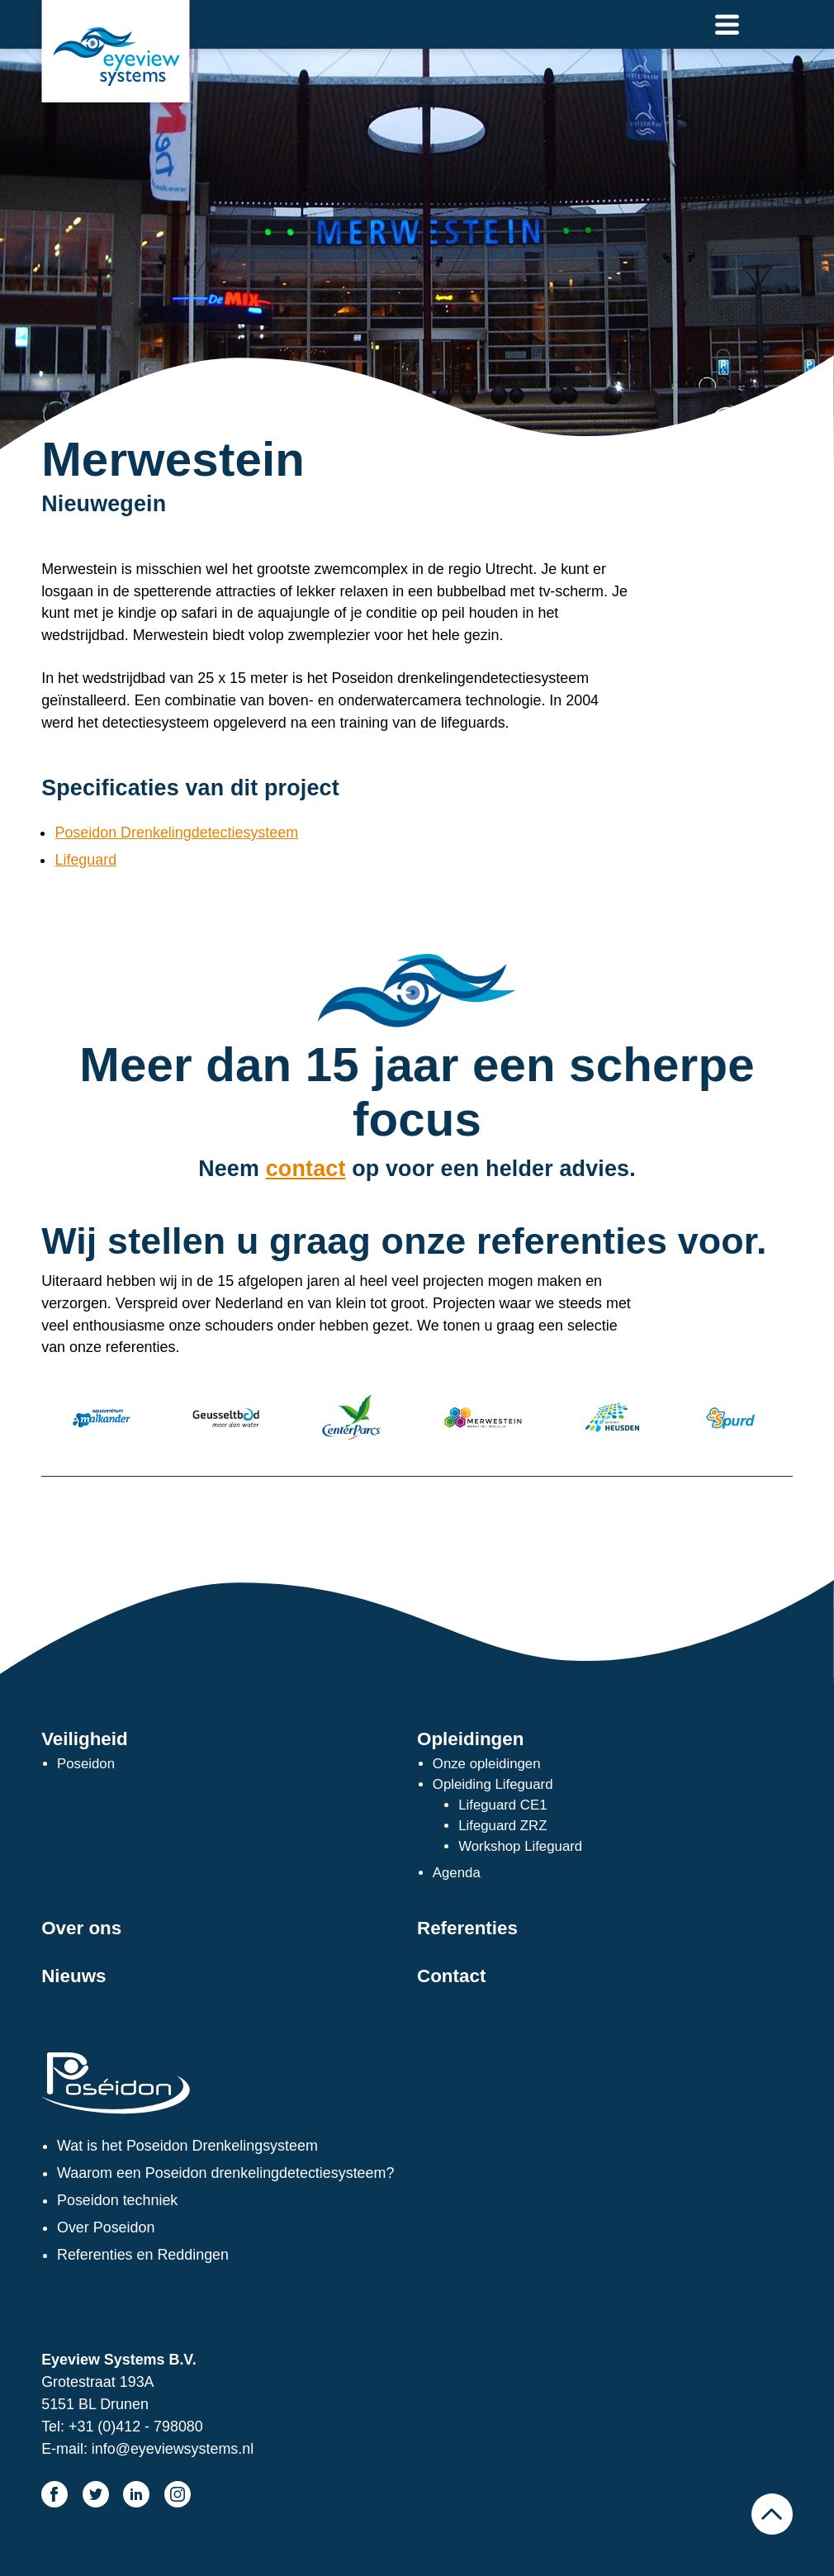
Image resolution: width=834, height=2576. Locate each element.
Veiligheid (84, 1739)
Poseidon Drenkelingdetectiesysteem (176, 832)
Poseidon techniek (117, 2200)
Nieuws (73, 1976)
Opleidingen (470, 1739)
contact (306, 1168)
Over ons (81, 1928)
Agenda (457, 1873)
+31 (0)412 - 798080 (136, 2426)
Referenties (467, 1928)
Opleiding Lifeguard (493, 1784)
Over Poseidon (105, 2227)
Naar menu (727, 24)
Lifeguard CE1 (502, 1805)
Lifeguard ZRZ (502, 1826)
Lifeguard (85, 860)
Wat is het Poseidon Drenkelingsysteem (187, 2145)
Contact (451, 1976)
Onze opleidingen (487, 1764)
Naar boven (772, 2514)
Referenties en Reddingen (143, 2254)
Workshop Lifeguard (520, 1846)
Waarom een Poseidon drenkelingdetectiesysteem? (225, 2173)
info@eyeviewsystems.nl (173, 2449)
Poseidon (86, 1764)
